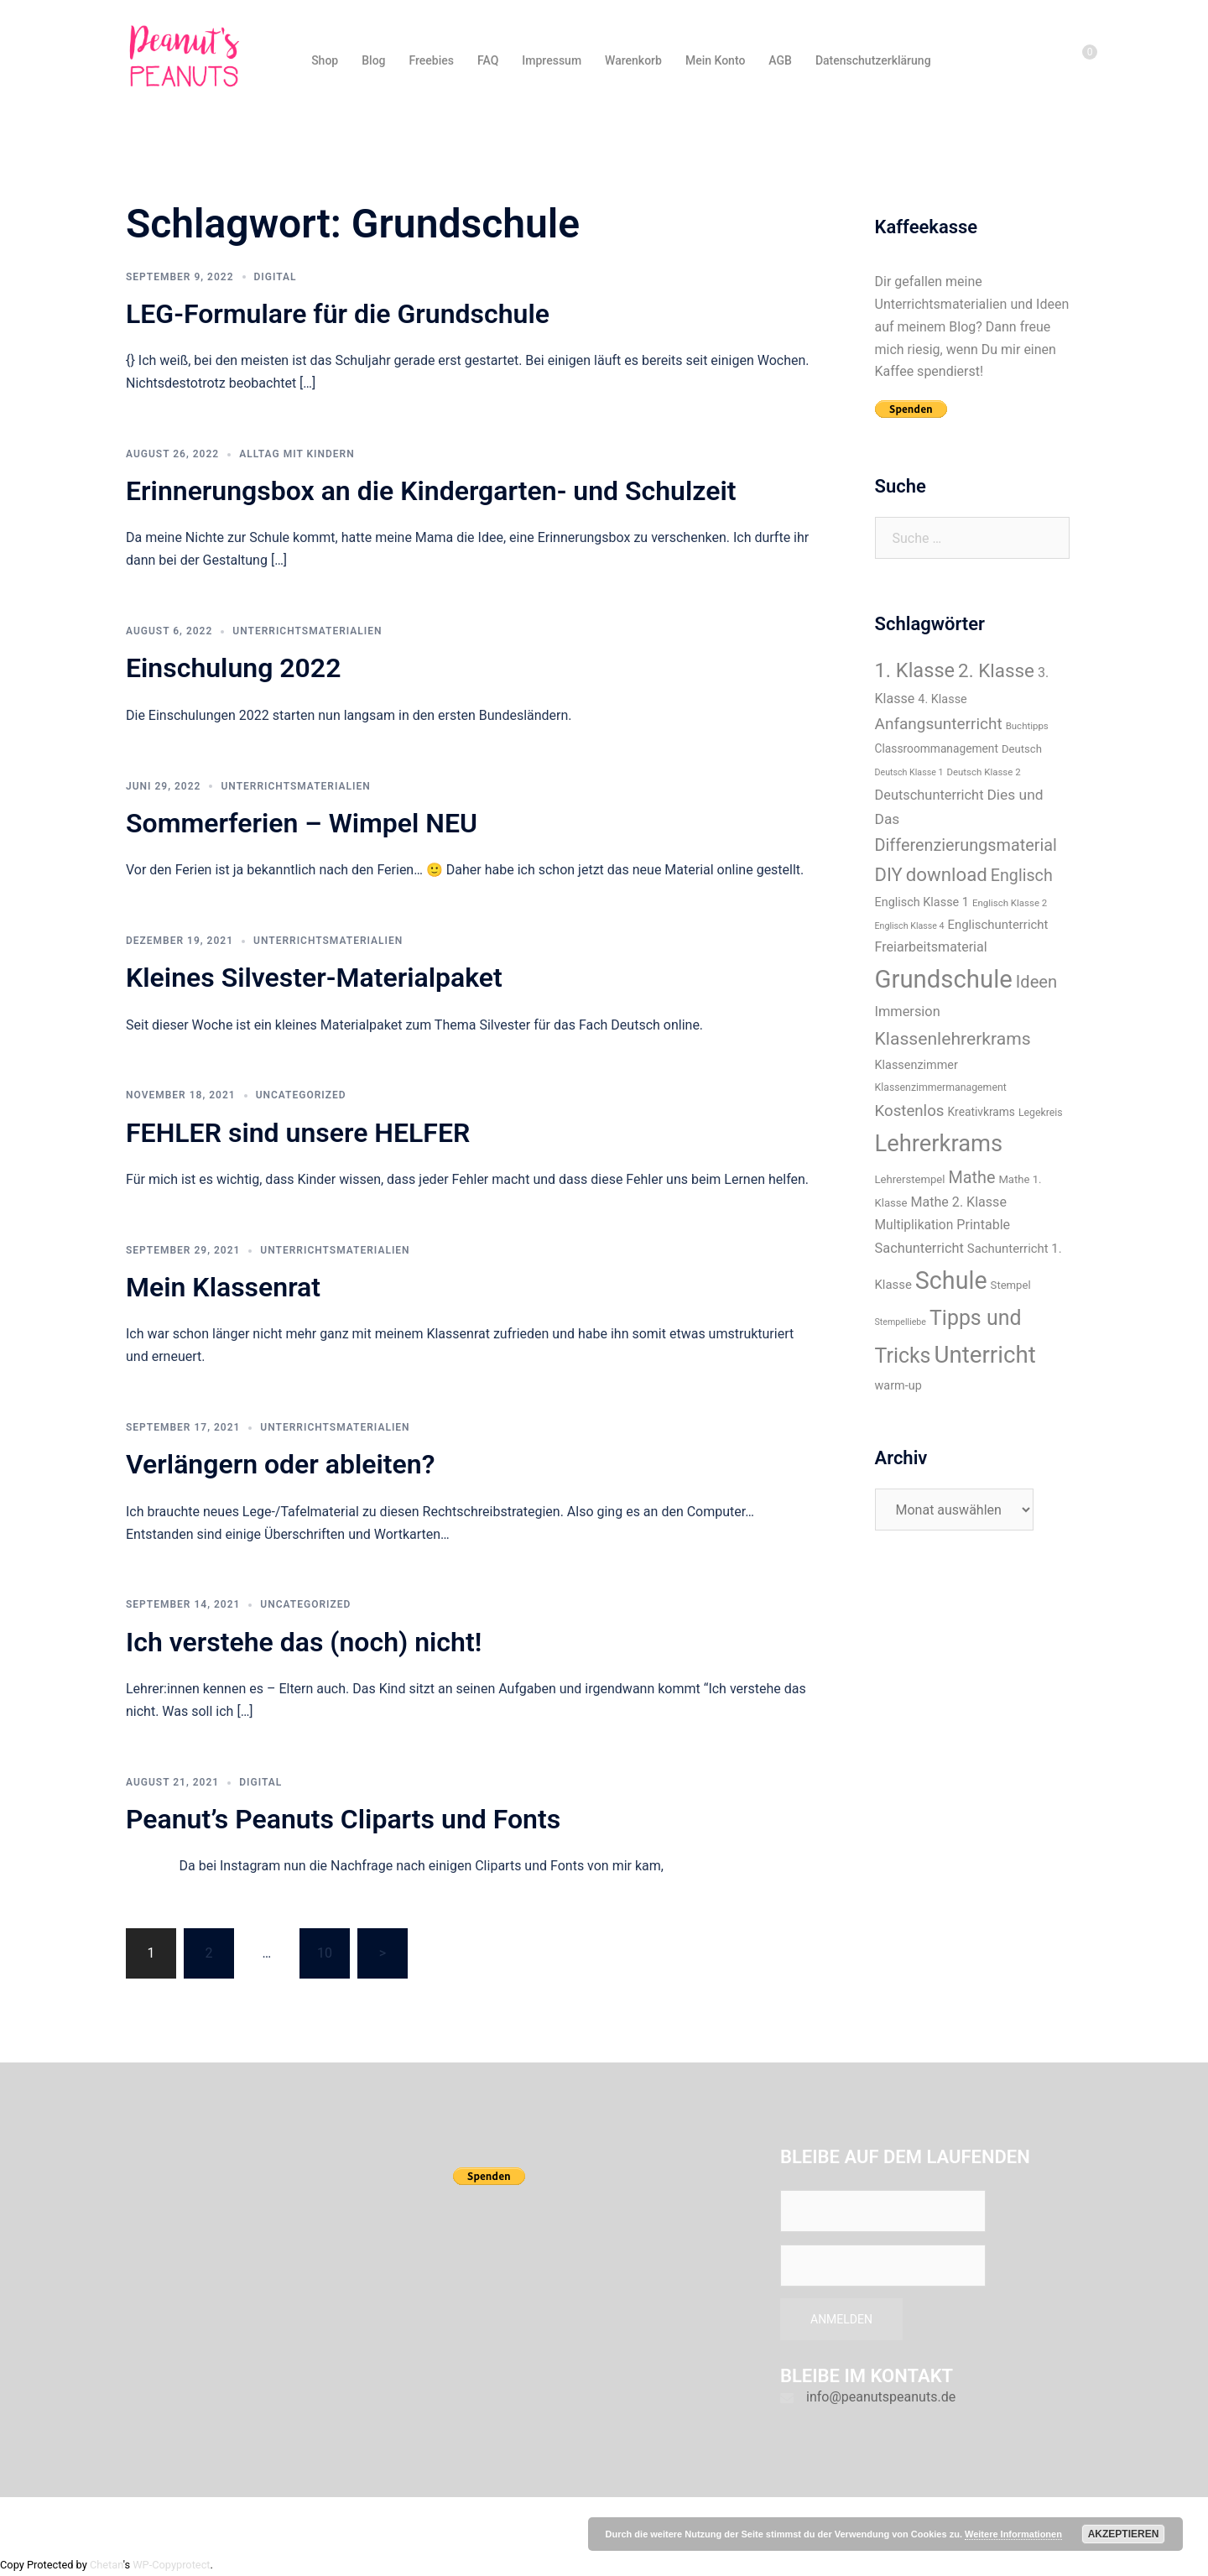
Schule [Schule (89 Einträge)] (951, 1280)
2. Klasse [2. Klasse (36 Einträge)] (996, 670)
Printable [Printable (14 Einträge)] (983, 1225)
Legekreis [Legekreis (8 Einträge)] (1040, 1113)
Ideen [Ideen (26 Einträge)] (1036, 982)
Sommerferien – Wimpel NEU (301, 823)
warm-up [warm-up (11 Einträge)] (898, 1386)
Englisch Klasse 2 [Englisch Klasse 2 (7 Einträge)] (1009, 903)
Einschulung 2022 (233, 668)
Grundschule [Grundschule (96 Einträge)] (944, 979)
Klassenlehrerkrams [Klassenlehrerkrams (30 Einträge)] (953, 1038)
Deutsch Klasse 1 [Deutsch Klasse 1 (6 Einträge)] (909, 772)
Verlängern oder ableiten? (280, 1464)
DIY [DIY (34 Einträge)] (889, 874)
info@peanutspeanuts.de (880, 2397)
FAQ (487, 60)
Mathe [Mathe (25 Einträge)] (971, 1177)
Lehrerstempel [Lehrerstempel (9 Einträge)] (910, 1179)
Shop (324, 60)
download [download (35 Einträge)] (946, 874)
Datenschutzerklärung (873, 60)
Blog (373, 60)
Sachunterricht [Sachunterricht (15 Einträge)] (919, 1248)
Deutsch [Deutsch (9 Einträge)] (1022, 749)
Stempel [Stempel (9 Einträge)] (1011, 1285)
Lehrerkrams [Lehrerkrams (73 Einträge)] (939, 1143)
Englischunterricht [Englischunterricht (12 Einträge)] (998, 924)
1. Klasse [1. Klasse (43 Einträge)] (915, 670)
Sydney (425, 2524)
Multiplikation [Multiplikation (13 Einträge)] (914, 1225)
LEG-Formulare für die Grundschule (337, 314)
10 (324, 1953)
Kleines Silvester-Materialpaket (314, 977)
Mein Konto (715, 60)
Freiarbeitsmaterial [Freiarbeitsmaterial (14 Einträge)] (931, 947)
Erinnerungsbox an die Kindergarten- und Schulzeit (431, 491)
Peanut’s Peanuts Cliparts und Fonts (343, 1819)
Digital (275, 277)
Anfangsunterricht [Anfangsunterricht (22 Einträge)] (938, 723)
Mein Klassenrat (223, 1287)
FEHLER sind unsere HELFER (298, 1133)
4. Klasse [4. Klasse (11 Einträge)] (942, 699)
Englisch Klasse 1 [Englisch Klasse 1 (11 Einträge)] (922, 902)
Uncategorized (301, 1095)
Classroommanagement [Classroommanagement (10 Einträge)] (936, 748)
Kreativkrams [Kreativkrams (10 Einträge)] (981, 1112)
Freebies (432, 60)
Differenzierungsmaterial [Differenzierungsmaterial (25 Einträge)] (966, 845)
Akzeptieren (1123, 2534)
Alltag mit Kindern (297, 454)
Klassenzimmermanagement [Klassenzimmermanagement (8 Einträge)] (941, 1087)
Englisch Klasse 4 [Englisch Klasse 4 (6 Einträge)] (910, 925)
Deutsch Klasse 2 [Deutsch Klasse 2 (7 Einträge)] (983, 772)
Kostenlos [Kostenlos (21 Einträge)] (910, 1111)
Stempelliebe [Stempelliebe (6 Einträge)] (901, 1322)
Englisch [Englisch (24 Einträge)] (1022, 875)
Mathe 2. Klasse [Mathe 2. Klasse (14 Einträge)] (959, 1202)
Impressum (551, 60)
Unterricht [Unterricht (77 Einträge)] (984, 1355)
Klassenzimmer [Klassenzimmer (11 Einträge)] (916, 1065)
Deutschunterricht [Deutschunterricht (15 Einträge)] (929, 795)
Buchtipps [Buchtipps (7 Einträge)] (1027, 726)
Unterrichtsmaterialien (307, 631)
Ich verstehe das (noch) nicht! (304, 1642)
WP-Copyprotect (171, 2564)
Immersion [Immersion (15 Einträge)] (907, 1011)
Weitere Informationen (1013, 2534)
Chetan (106, 2564)
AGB (780, 60)
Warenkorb (633, 60)
